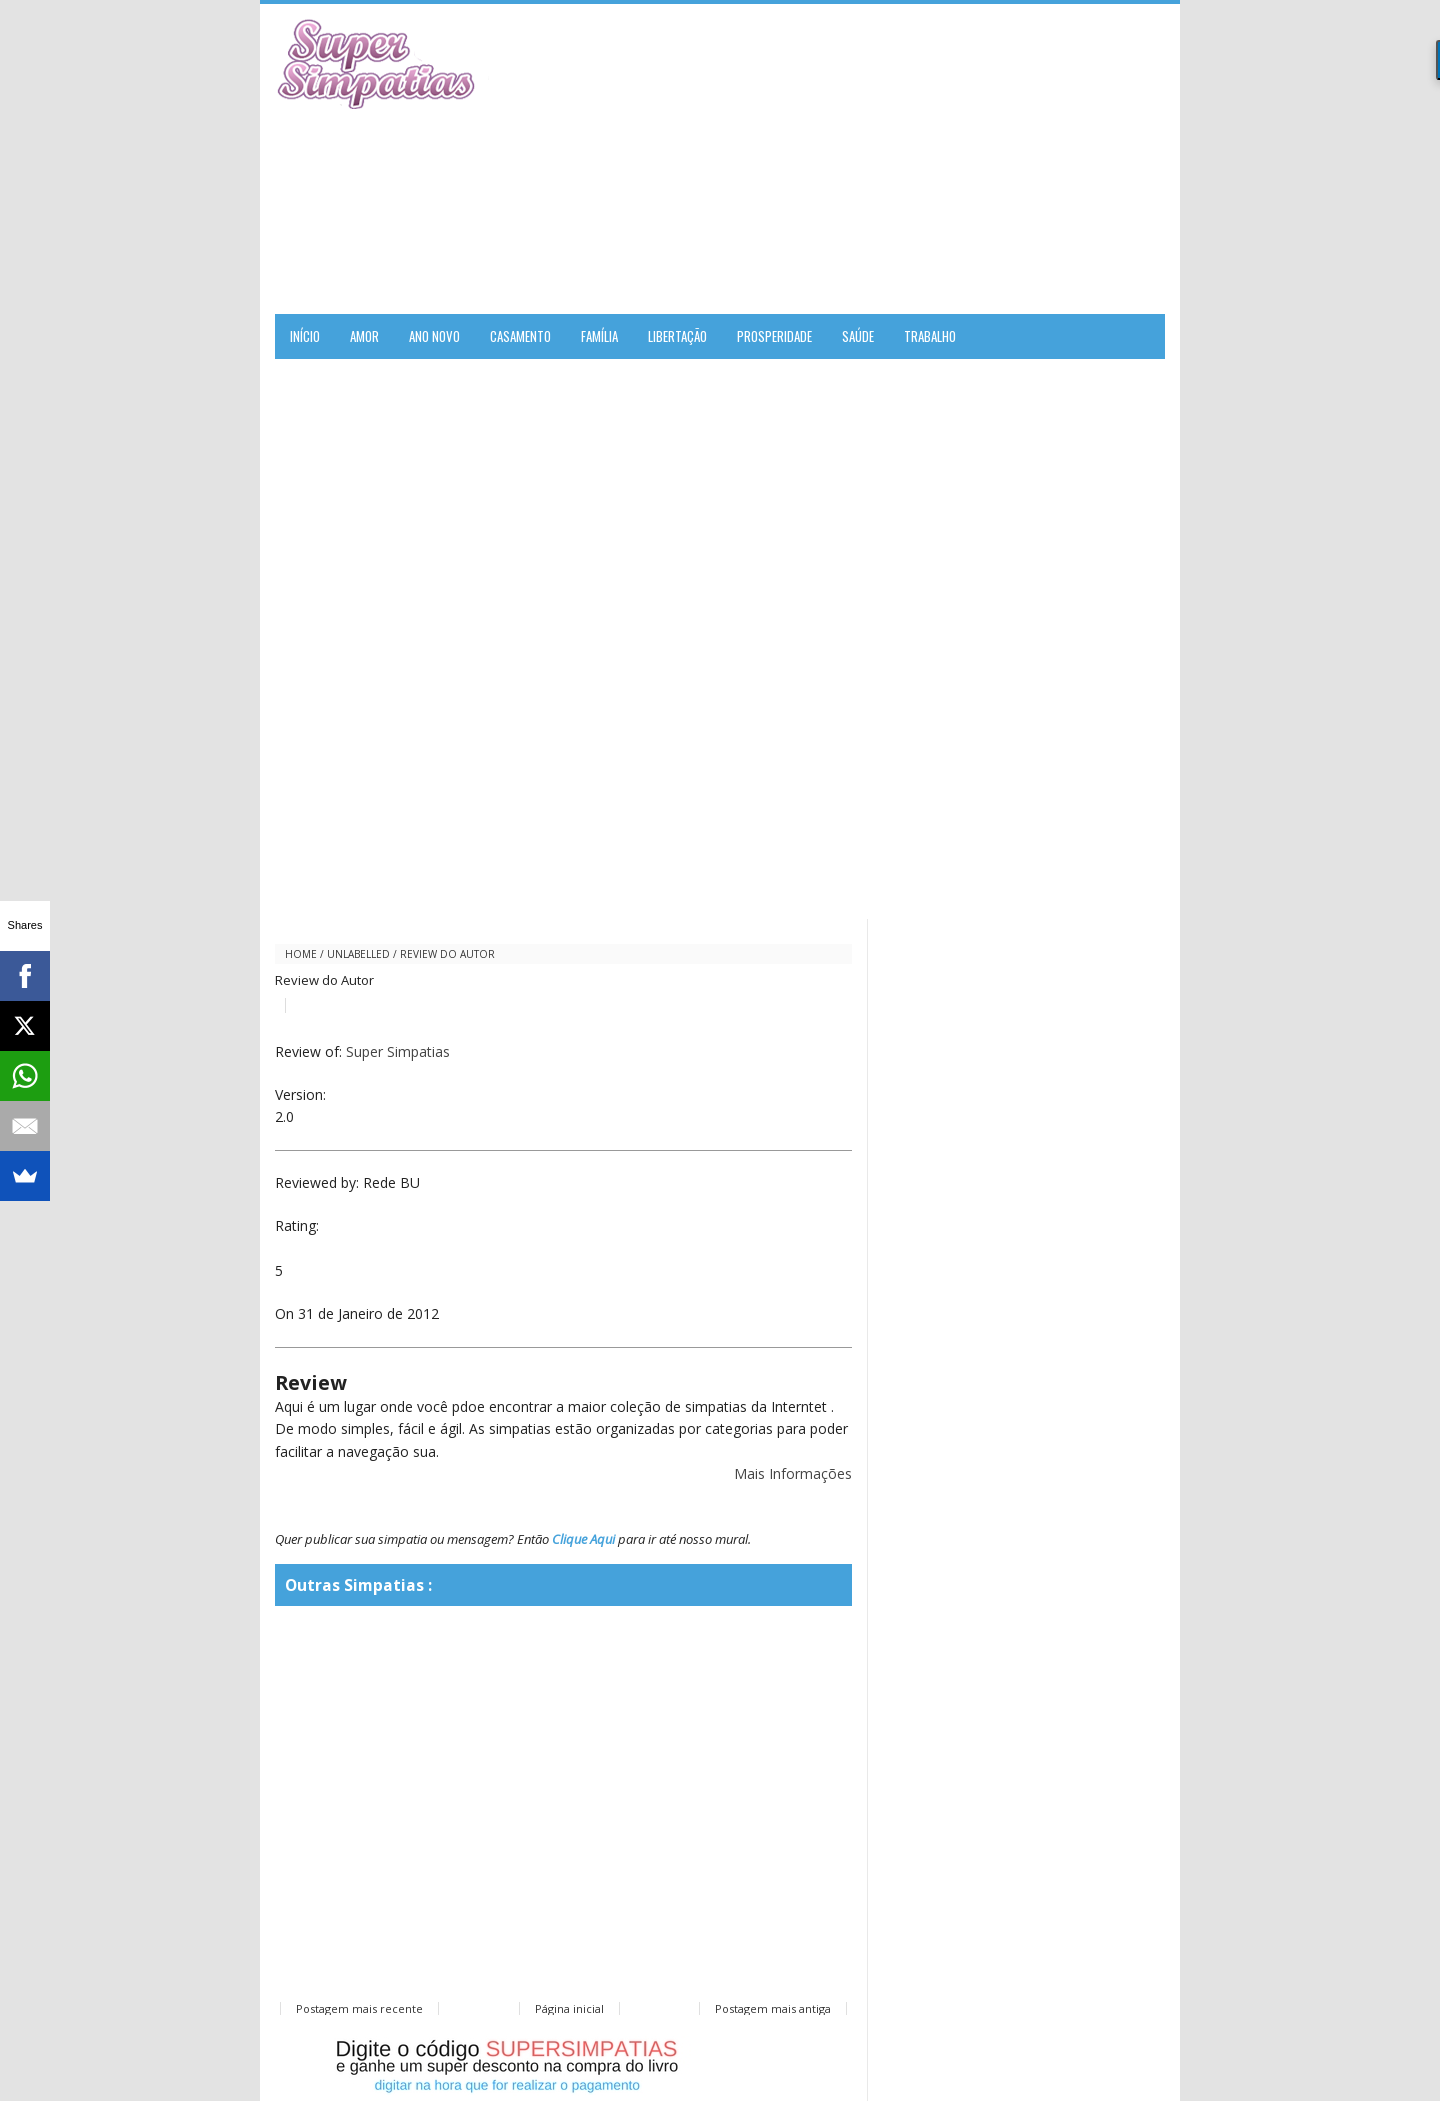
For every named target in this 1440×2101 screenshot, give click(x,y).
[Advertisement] (931, 159)
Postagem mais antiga (773, 2008)
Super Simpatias (398, 1051)
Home (301, 954)
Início (305, 336)
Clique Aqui (583, 1539)
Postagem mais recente (359, 2008)
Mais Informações (793, 1473)
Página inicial (569, 2008)
